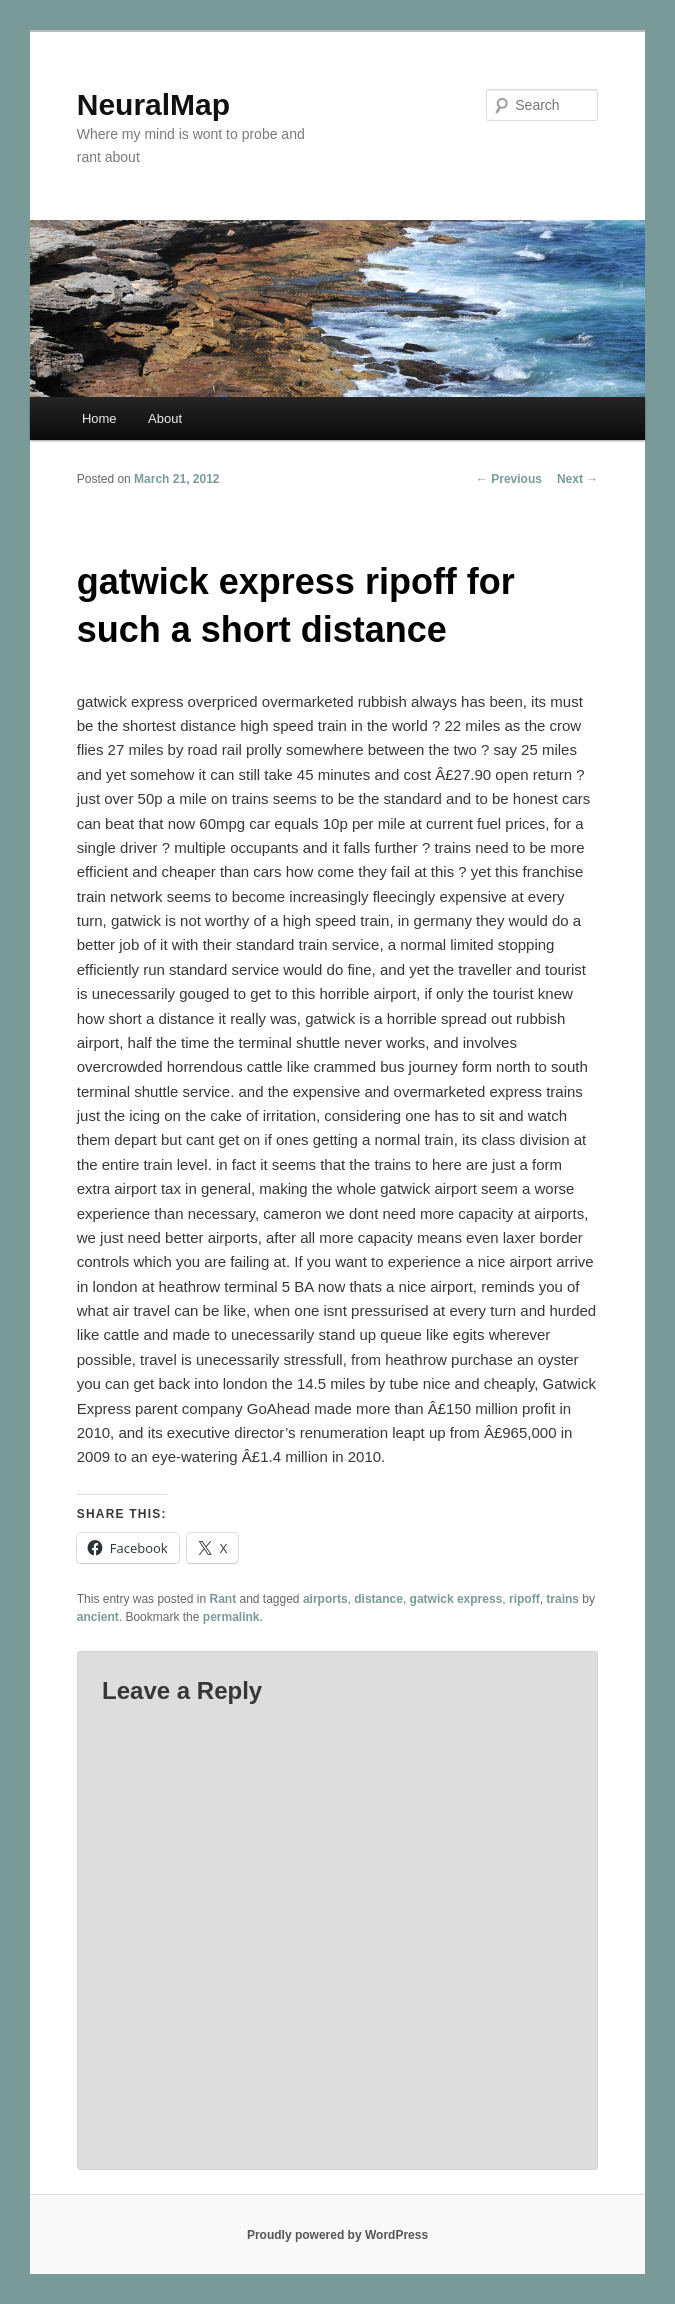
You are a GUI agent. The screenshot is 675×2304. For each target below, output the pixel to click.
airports (325, 1599)
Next (577, 479)
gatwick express (456, 1599)
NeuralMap (153, 104)
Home (99, 418)
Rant (222, 1599)
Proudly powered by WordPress (337, 2235)
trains (562, 1599)
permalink (231, 1617)
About (165, 418)
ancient (98, 1617)
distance (378, 1599)
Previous (509, 479)
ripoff (524, 1599)
